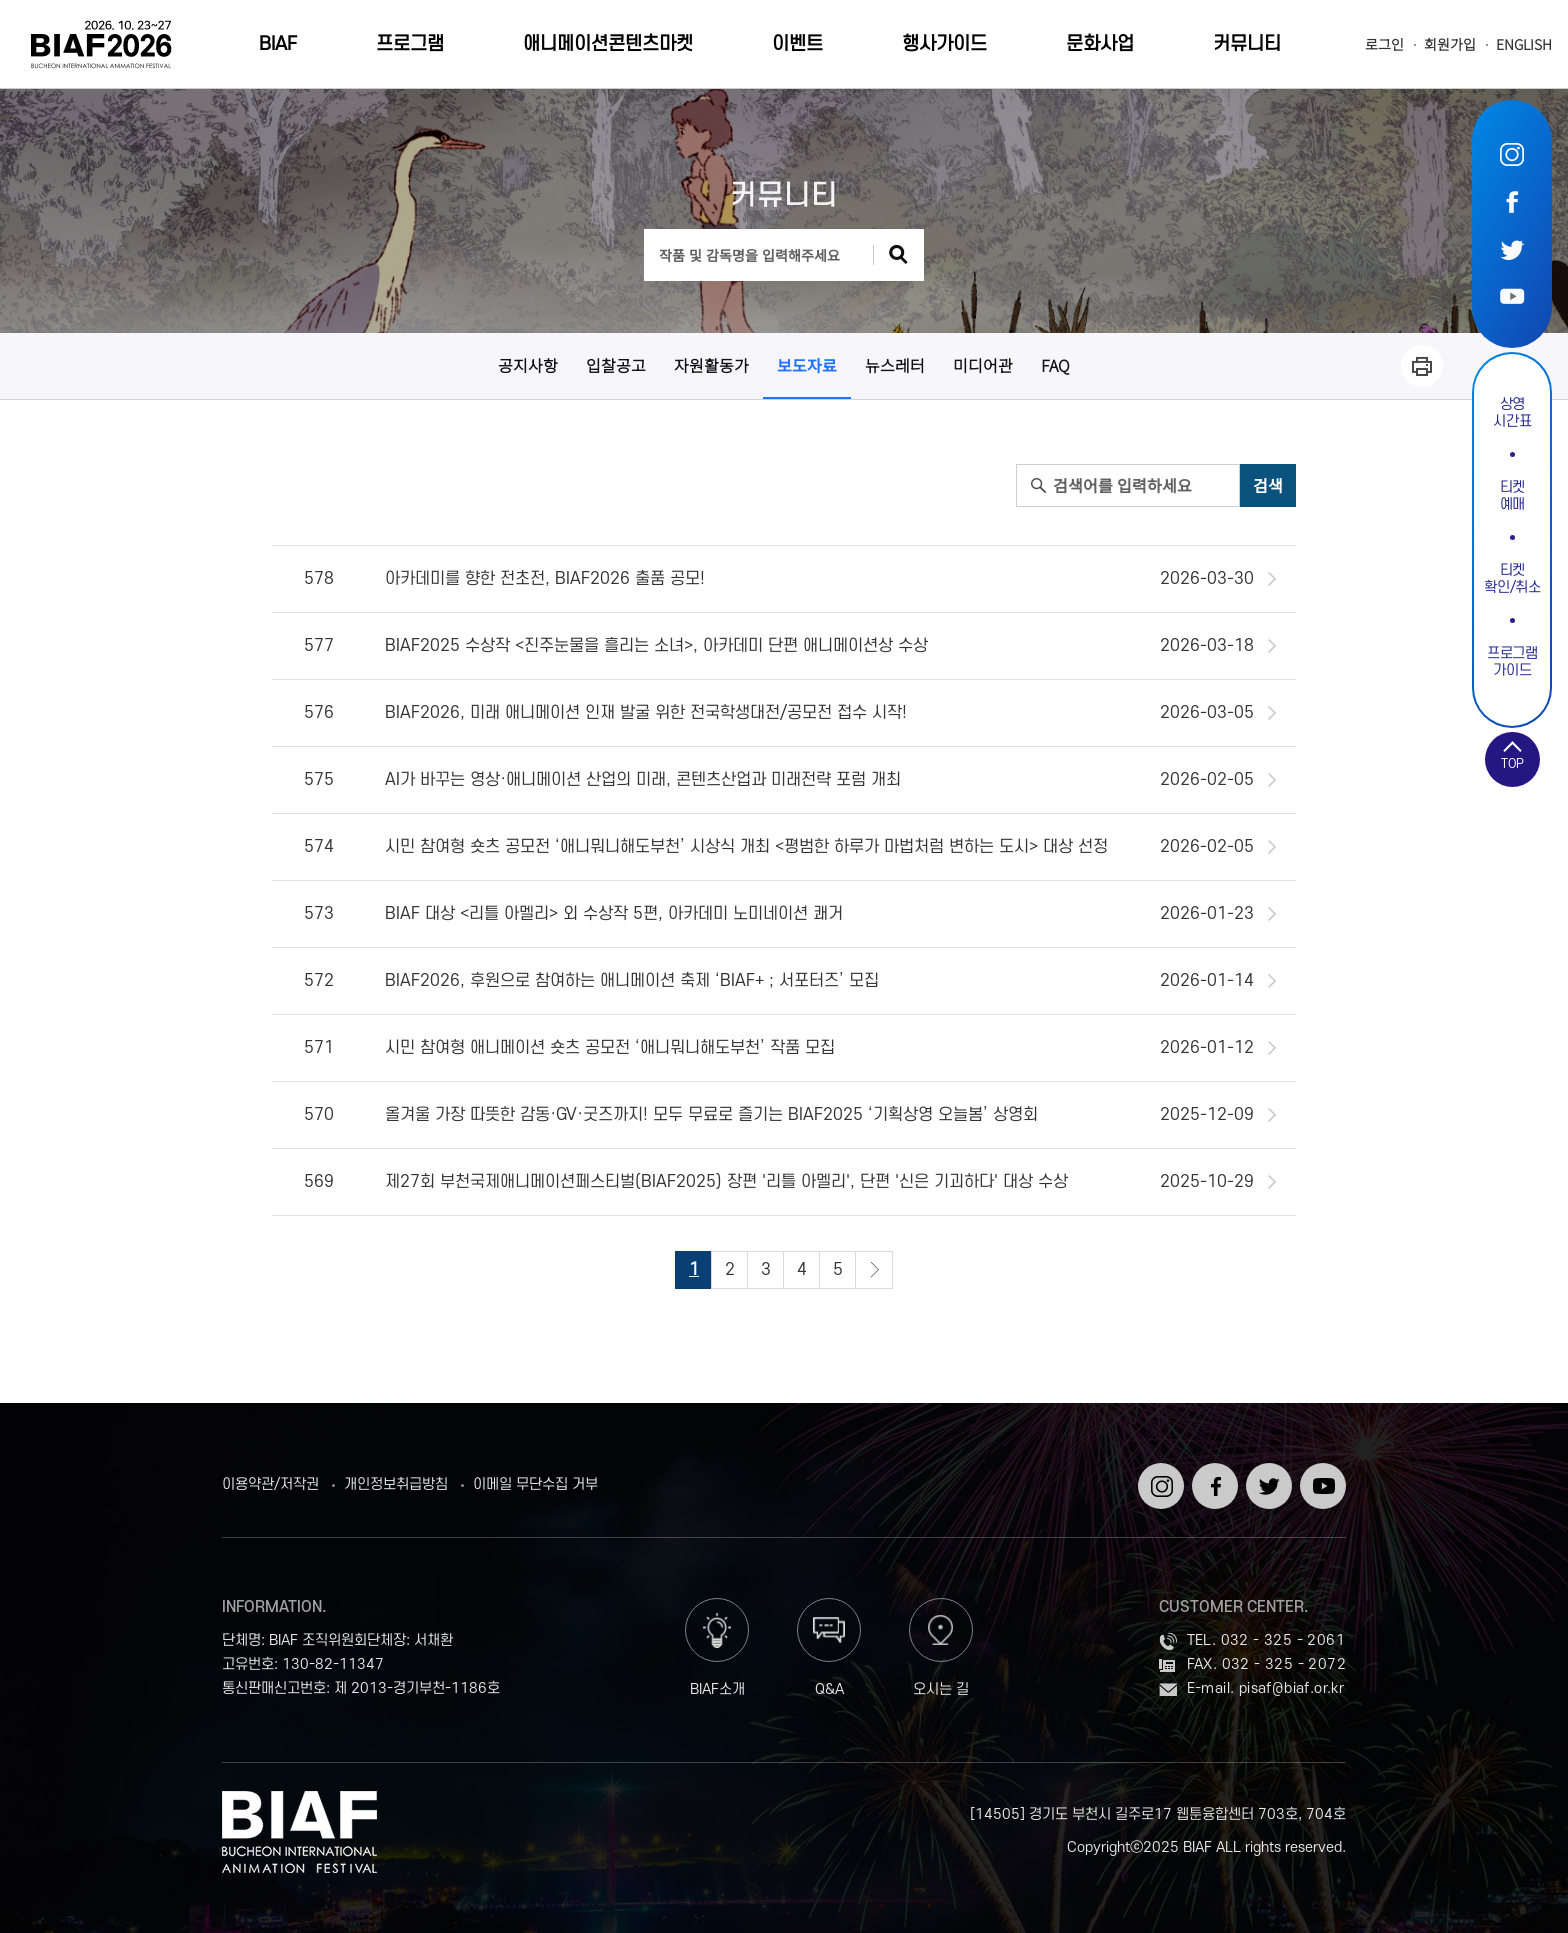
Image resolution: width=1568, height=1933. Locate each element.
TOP (1512, 764)
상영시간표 (1512, 413)
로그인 (1384, 44)
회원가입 (1450, 44)
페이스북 (1512, 201)
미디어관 (983, 365)
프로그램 (410, 44)
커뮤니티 (1247, 44)
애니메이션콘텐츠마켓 (608, 44)
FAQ (1055, 365)
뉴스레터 (895, 365)
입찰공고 (616, 365)
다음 (874, 1270)
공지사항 (528, 365)
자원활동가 (711, 365)
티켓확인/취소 (1512, 579)
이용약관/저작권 (270, 1485)
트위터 (1512, 248)
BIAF (278, 44)
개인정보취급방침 (396, 1485)
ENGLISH (1524, 44)
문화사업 (1100, 44)
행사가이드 (944, 44)
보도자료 (807, 365)
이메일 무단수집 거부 (535, 1485)
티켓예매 (1512, 496)
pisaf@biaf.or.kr (1291, 1688)
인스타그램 (1512, 154)
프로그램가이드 (1512, 662)
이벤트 (797, 44)
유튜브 (1512, 295)
